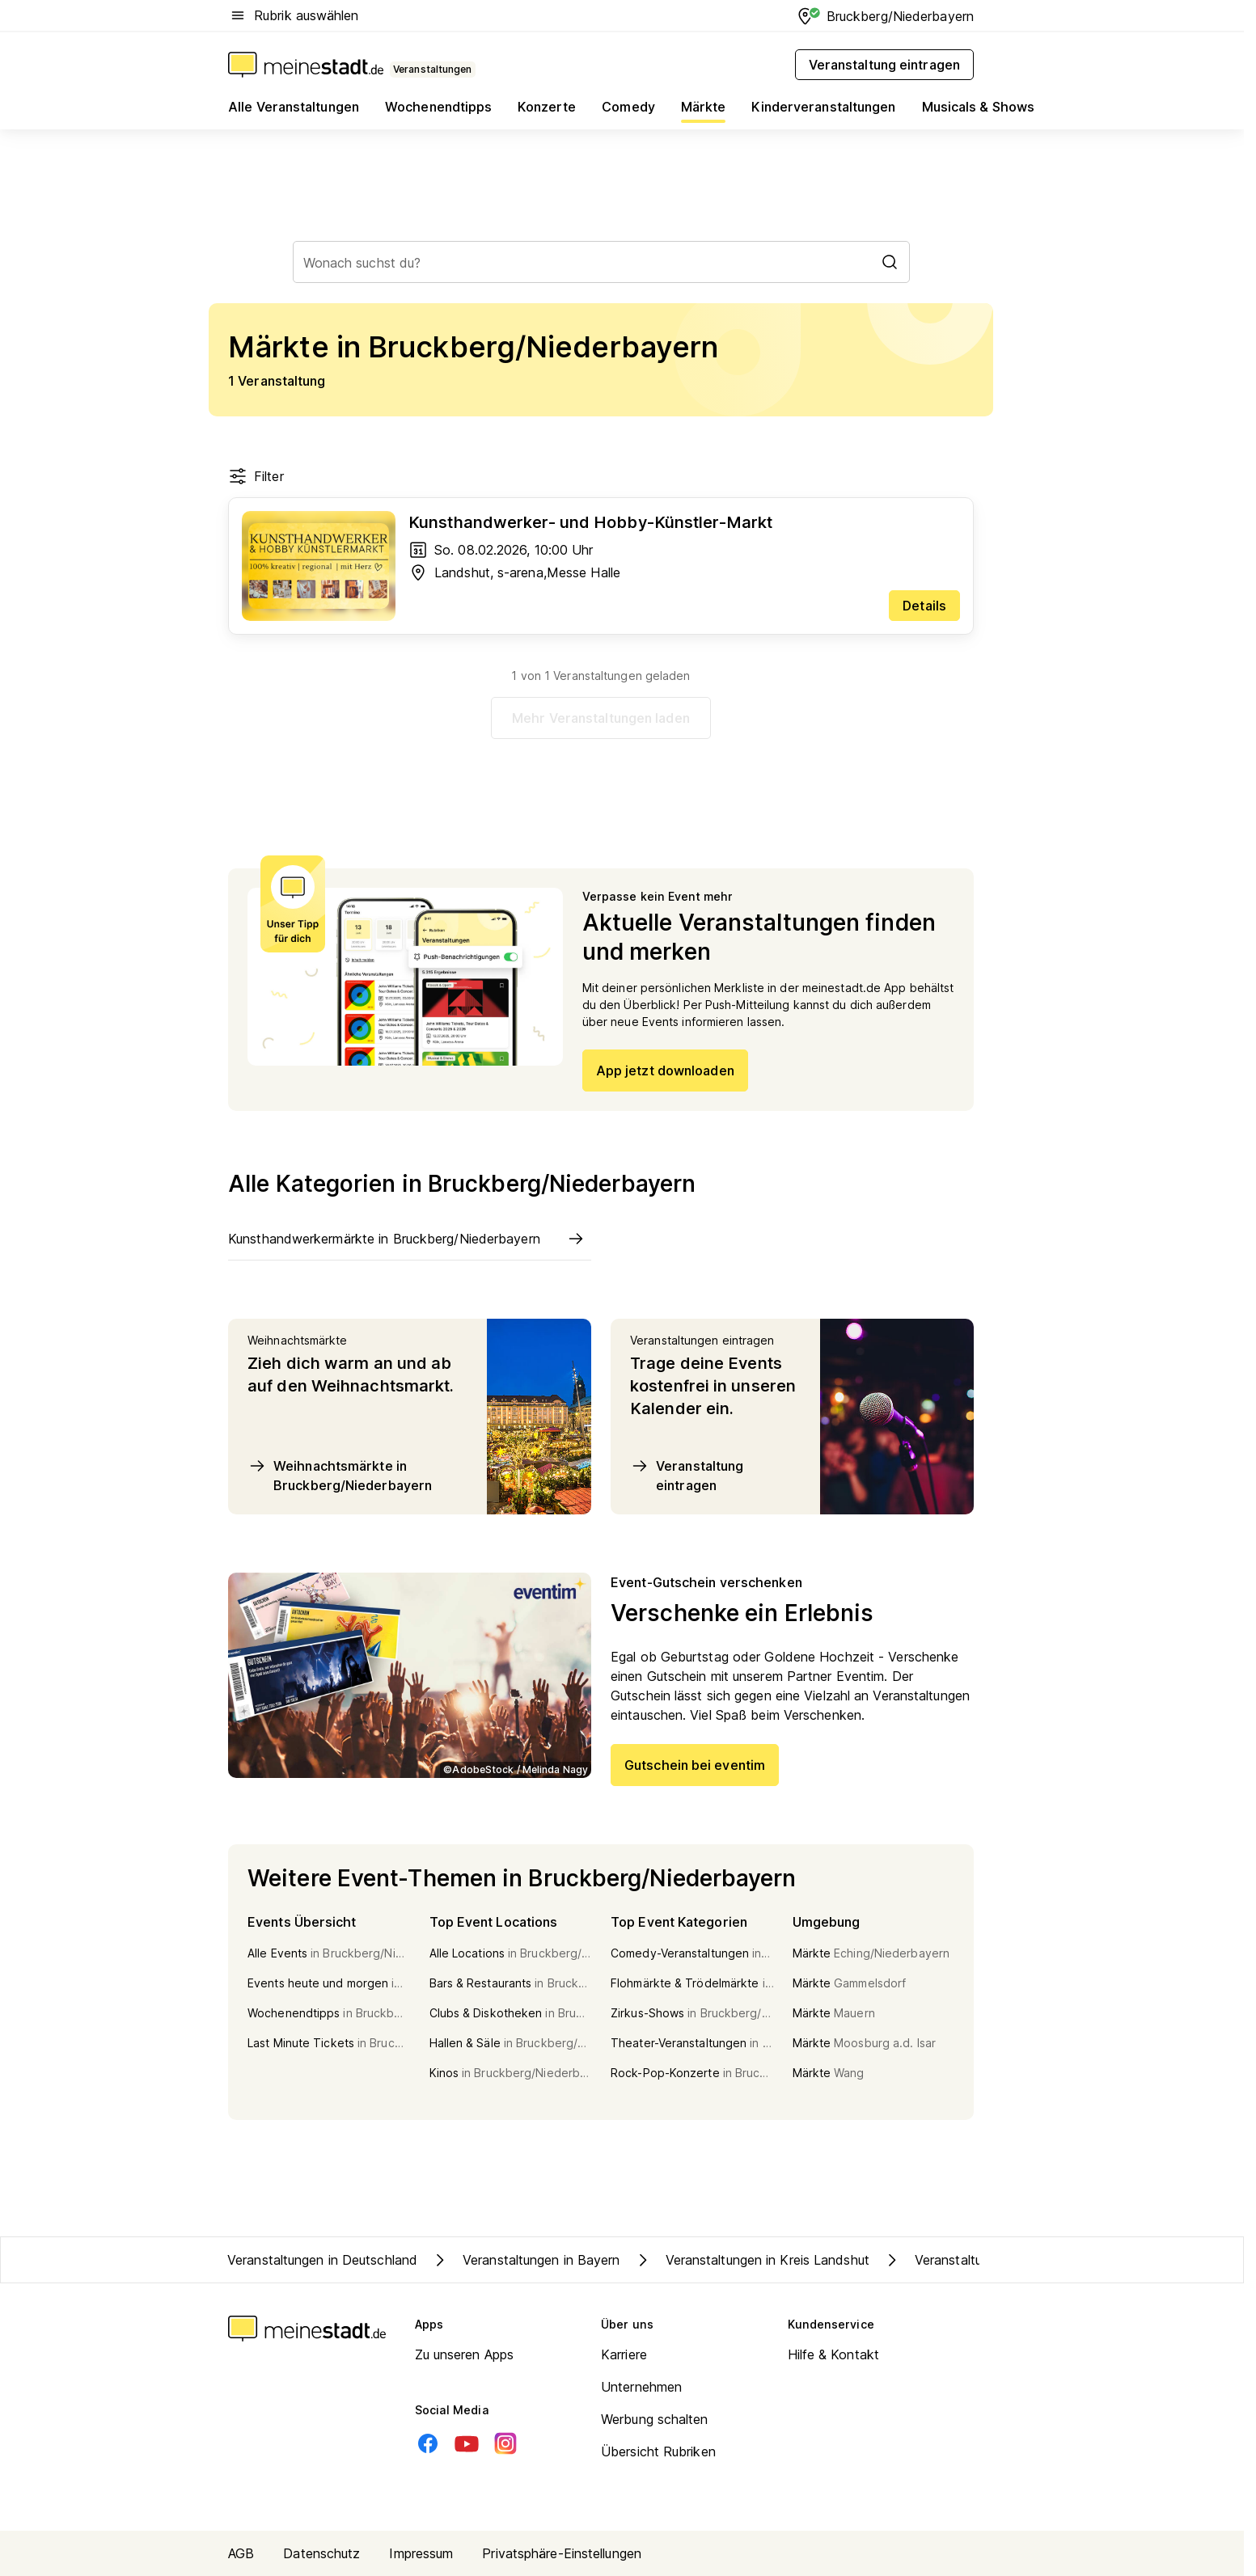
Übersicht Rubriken (658, 2451)
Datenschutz (321, 2553)
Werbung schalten (654, 2419)
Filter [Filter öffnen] (256, 476)
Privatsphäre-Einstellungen (561, 2553)
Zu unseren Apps (464, 2354)
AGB (241, 2553)
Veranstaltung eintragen (686, 1474)
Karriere (624, 2354)
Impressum (421, 2553)
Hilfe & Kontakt (834, 2354)
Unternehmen (641, 2387)
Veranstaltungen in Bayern (525, 2260)
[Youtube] (467, 2443)
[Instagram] (505, 2443)
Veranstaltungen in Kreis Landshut (751, 2260)
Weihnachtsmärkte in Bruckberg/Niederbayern (339, 1474)
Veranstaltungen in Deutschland (322, 2260)
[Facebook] (428, 2443)
